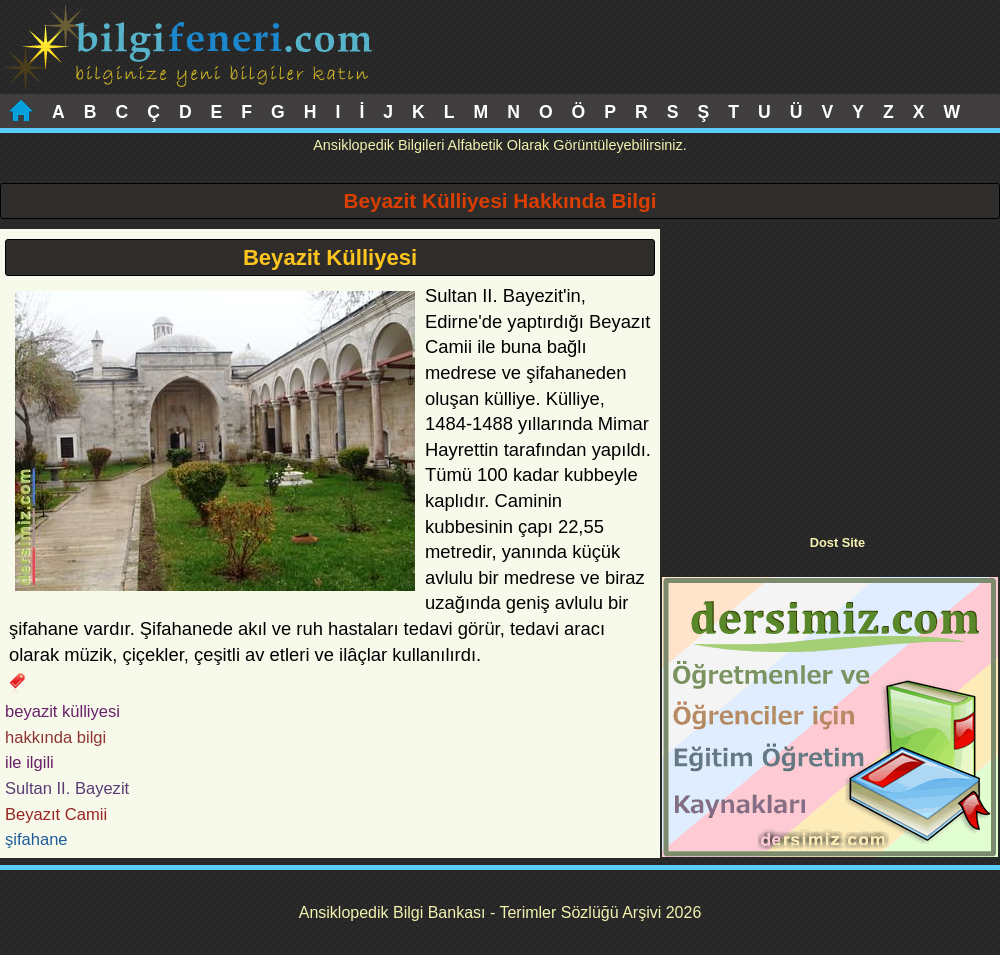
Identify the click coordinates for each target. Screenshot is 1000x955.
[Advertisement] (830, 369)
